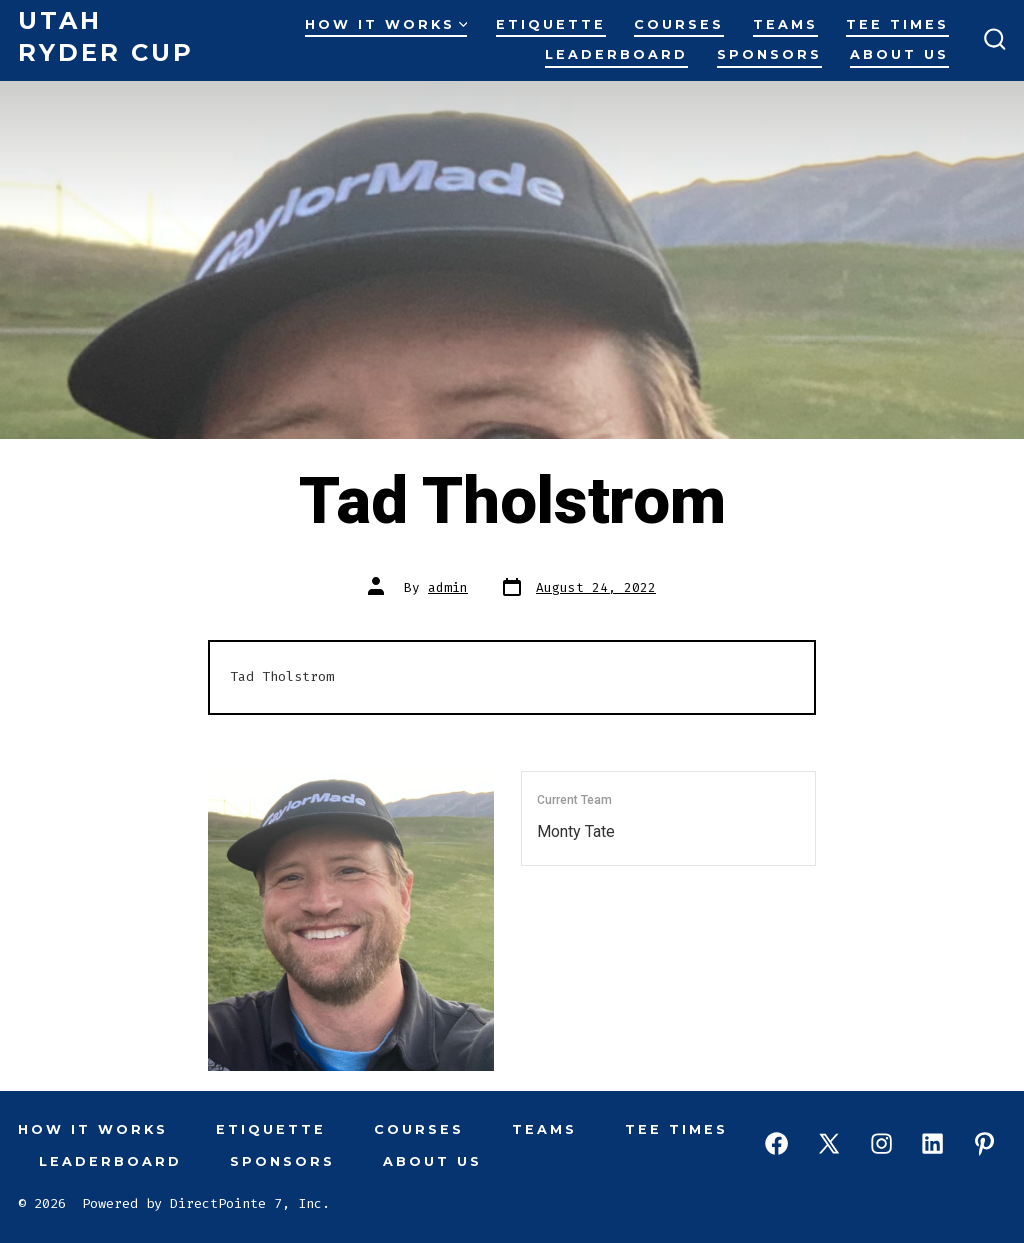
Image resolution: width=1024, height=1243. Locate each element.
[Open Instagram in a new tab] (881, 1143)
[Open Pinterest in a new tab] (984, 1143)
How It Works (386, 24)
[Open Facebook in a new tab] (776, 1143)
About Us (899, 54)
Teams (785, 24)
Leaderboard (616, 54)
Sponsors (769, 54)
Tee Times (897, 24)
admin (448, 587)
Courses (679, 24)
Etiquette (551, 24)
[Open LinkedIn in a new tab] (932, 1143)
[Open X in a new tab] (829, 1143)
